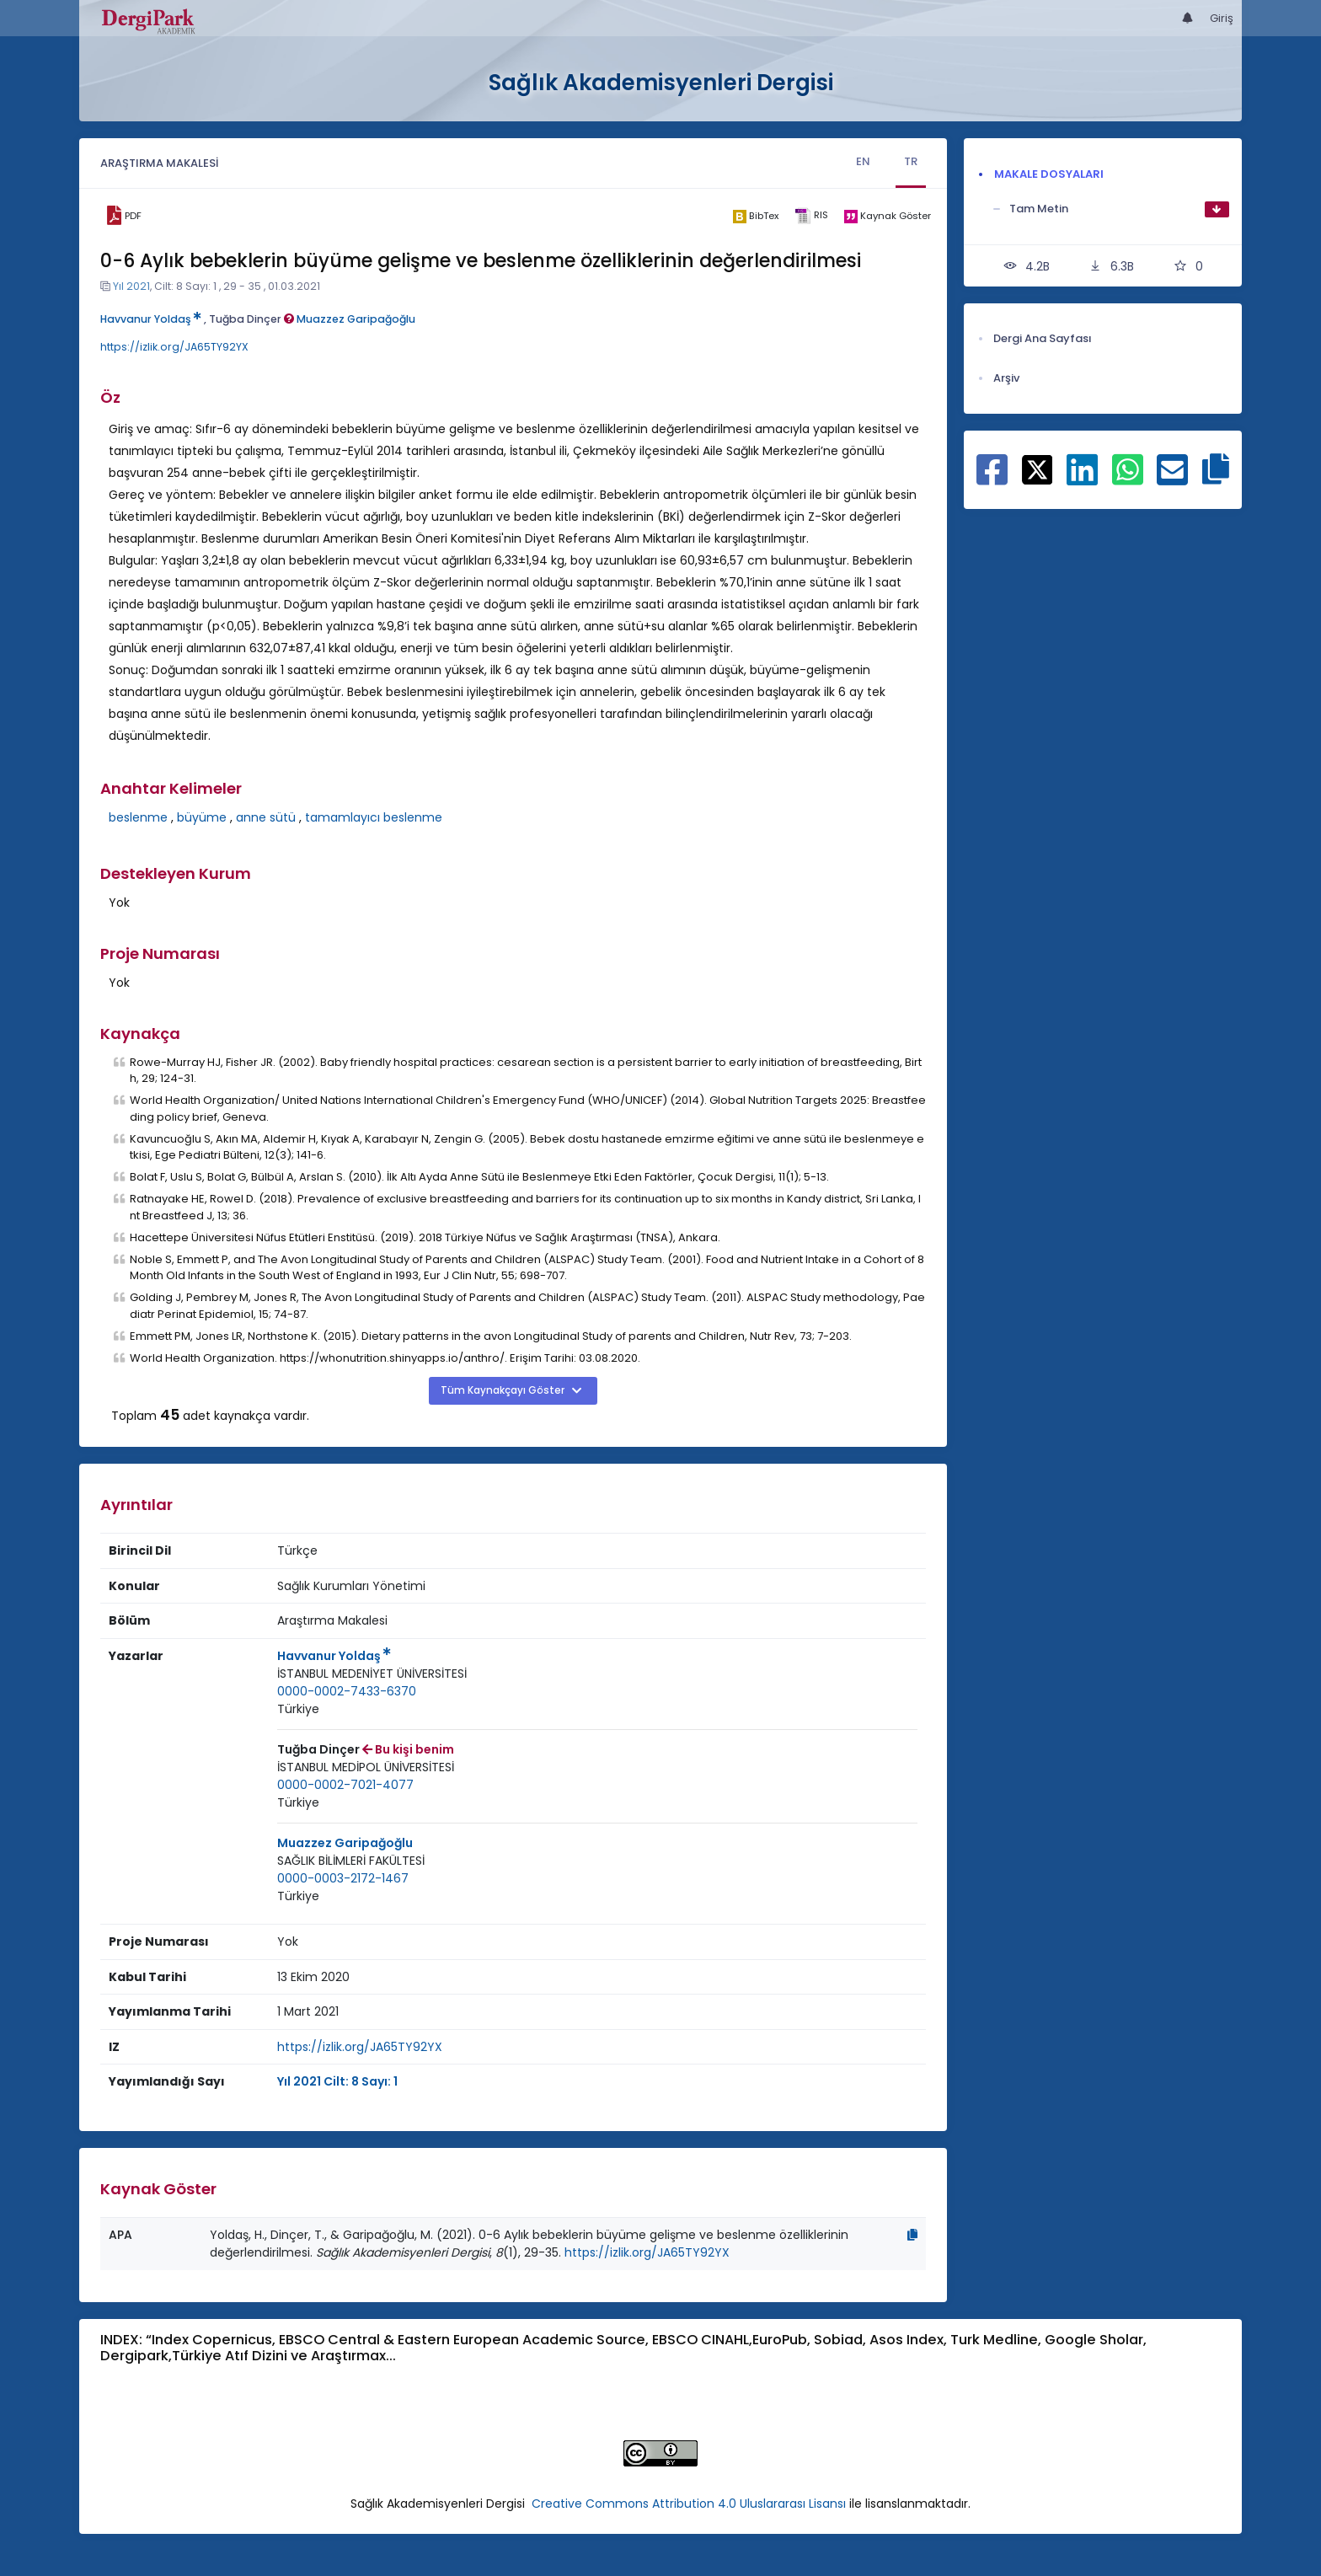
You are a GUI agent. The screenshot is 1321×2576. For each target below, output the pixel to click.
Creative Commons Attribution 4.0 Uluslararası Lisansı (689, 2503)
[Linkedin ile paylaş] (1082, 478)
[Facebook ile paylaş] (992, 478)
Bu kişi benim (408, 1749)
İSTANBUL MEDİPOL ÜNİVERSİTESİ (365, 1767)
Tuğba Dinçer (251, 319)
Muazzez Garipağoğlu (356, 319)
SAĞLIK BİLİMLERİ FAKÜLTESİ (351, 1860)
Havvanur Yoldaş (150, 319)
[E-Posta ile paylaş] (1172, 478)
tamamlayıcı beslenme (373, 817)
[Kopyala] (912, 2234)
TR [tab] (910, 161)
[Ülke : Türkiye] (298, 1709)
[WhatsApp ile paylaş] (1127, 478)
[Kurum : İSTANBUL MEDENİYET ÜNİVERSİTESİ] (372, 1674)
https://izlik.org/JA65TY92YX (174, 347)
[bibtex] (755, 215)
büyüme (202, 817)
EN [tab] (863, 161)
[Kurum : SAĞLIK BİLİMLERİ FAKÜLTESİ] (351, 1861)
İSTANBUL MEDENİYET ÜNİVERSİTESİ (372, 1673)
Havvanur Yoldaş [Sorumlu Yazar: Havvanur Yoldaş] (334, 1655)
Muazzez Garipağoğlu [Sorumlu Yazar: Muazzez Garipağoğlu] (345, 1842)
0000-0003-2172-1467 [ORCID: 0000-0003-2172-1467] (343, 1878)
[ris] (811, 216)
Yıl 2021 (131, 286)
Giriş (1221, 18)
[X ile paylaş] (1037, 468)
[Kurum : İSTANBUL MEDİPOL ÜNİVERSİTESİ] (365, 1767)
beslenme (138, 817)
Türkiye (298, 1708)
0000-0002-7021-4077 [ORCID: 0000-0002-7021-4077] (345, 1784)
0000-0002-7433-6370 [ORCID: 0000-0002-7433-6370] (346, 1691)
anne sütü (266, 817)
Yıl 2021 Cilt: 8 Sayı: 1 (337, 2081)
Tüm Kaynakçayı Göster (504, 1390)
